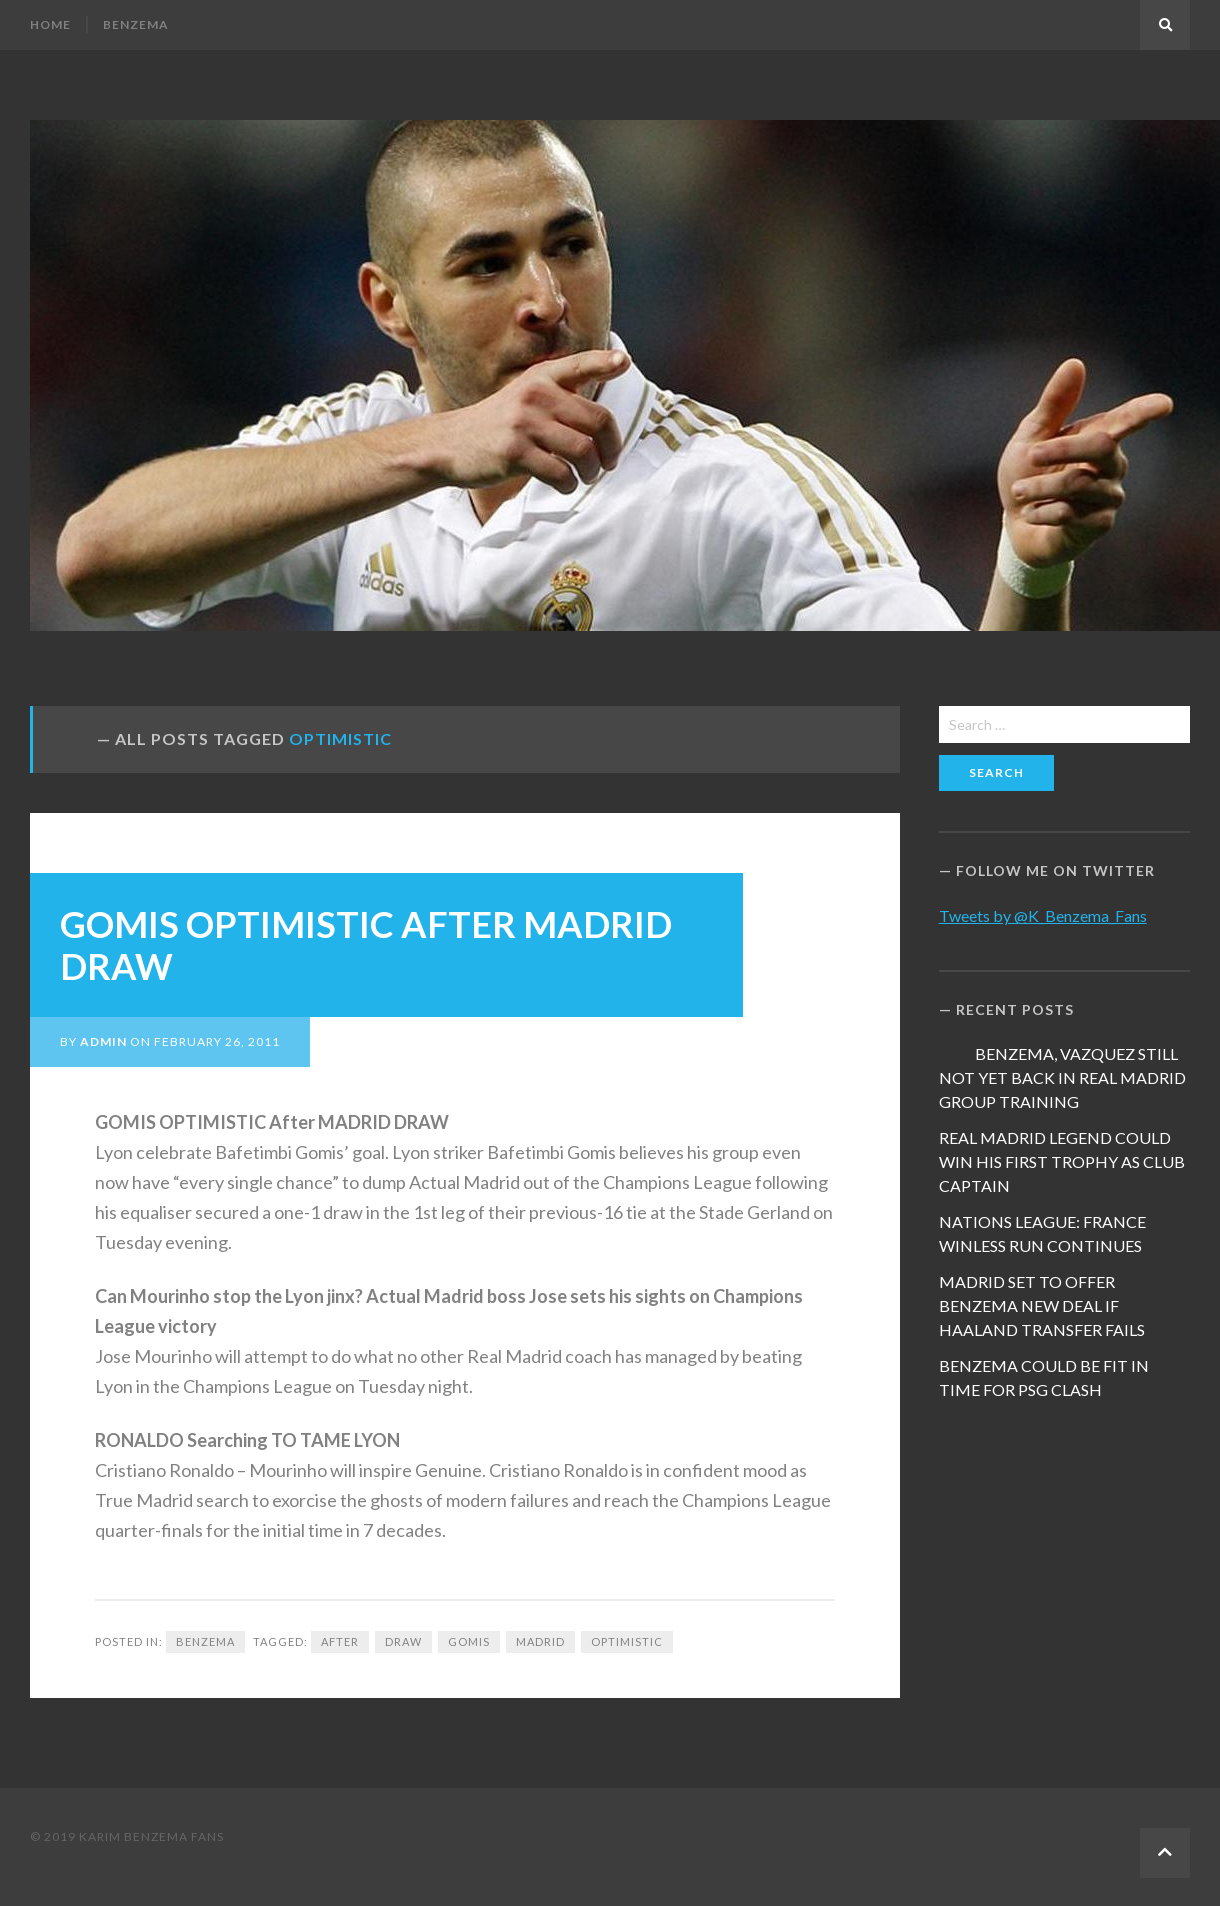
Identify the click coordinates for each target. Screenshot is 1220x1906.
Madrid (540, 1641)
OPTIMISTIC (627, 1641)
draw (403, 1641)
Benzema (136, 24)
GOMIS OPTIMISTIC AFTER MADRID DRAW (366, 945)
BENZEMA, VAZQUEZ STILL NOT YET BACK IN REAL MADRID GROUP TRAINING (1062, 1077)
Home (50, 24)
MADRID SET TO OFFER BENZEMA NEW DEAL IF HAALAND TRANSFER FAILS (1042, 1305)
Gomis (469, 1641)
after (340, 1641)
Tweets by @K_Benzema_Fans (1043, 915)
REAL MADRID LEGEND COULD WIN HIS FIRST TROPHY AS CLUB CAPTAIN (1062, 1161)
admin (103, 1041)
